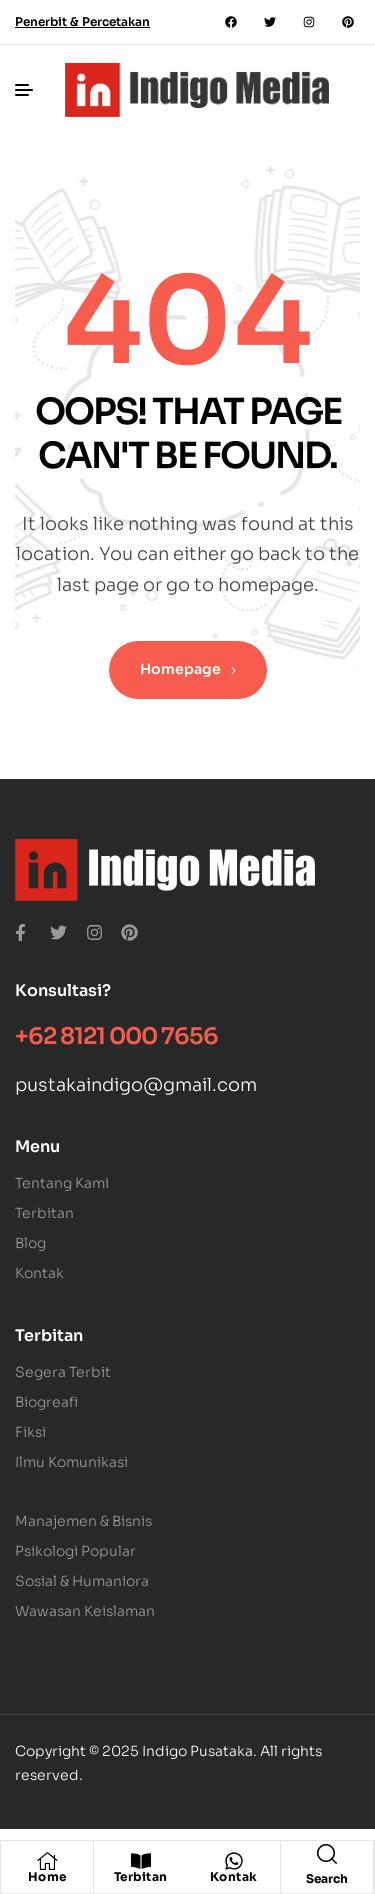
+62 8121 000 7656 (116, 1036)
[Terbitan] (141, 1861)
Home (47, 1876)
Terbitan (141, 1876)
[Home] (47, 1861)
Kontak (234, 1876)
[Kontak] (234, 1861)
